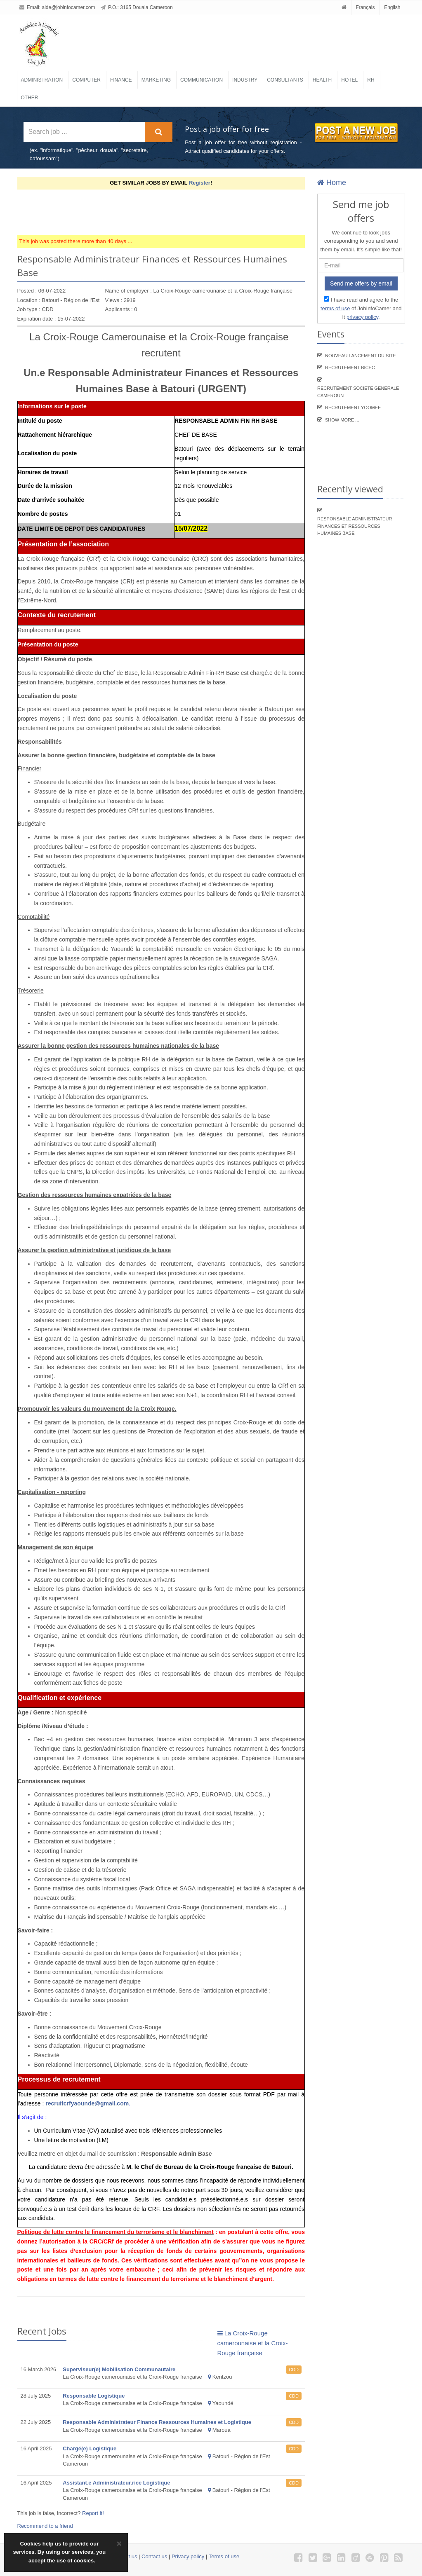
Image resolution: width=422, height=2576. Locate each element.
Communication (201, 80)
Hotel (349, 80)
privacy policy (362, 317)
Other (29, 98)
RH (370, 80)
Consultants (285, 80)
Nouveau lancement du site (360, 355)
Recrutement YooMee (353, 407)
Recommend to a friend (45, 2526)
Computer (86, 80)
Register (199, 183)
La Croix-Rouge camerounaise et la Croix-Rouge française (252, 2343)
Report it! (93, 2513)
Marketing (156, 80)
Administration (42, 80)
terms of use (335, 308)
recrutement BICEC (350, 367)
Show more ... (342, 419)
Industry (244, 80)
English (392, 7)
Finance (121, 80)
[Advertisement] (167, 212)
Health (322, 80)
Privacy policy (188, 2556)
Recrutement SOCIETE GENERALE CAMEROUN (358, 392)
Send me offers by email (361, 283)
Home (331, 182)
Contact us (154, 2556)
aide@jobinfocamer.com (68, 7)
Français (365, 7)
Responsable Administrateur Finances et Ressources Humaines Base (354, 526)
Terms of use (224, 2556)
